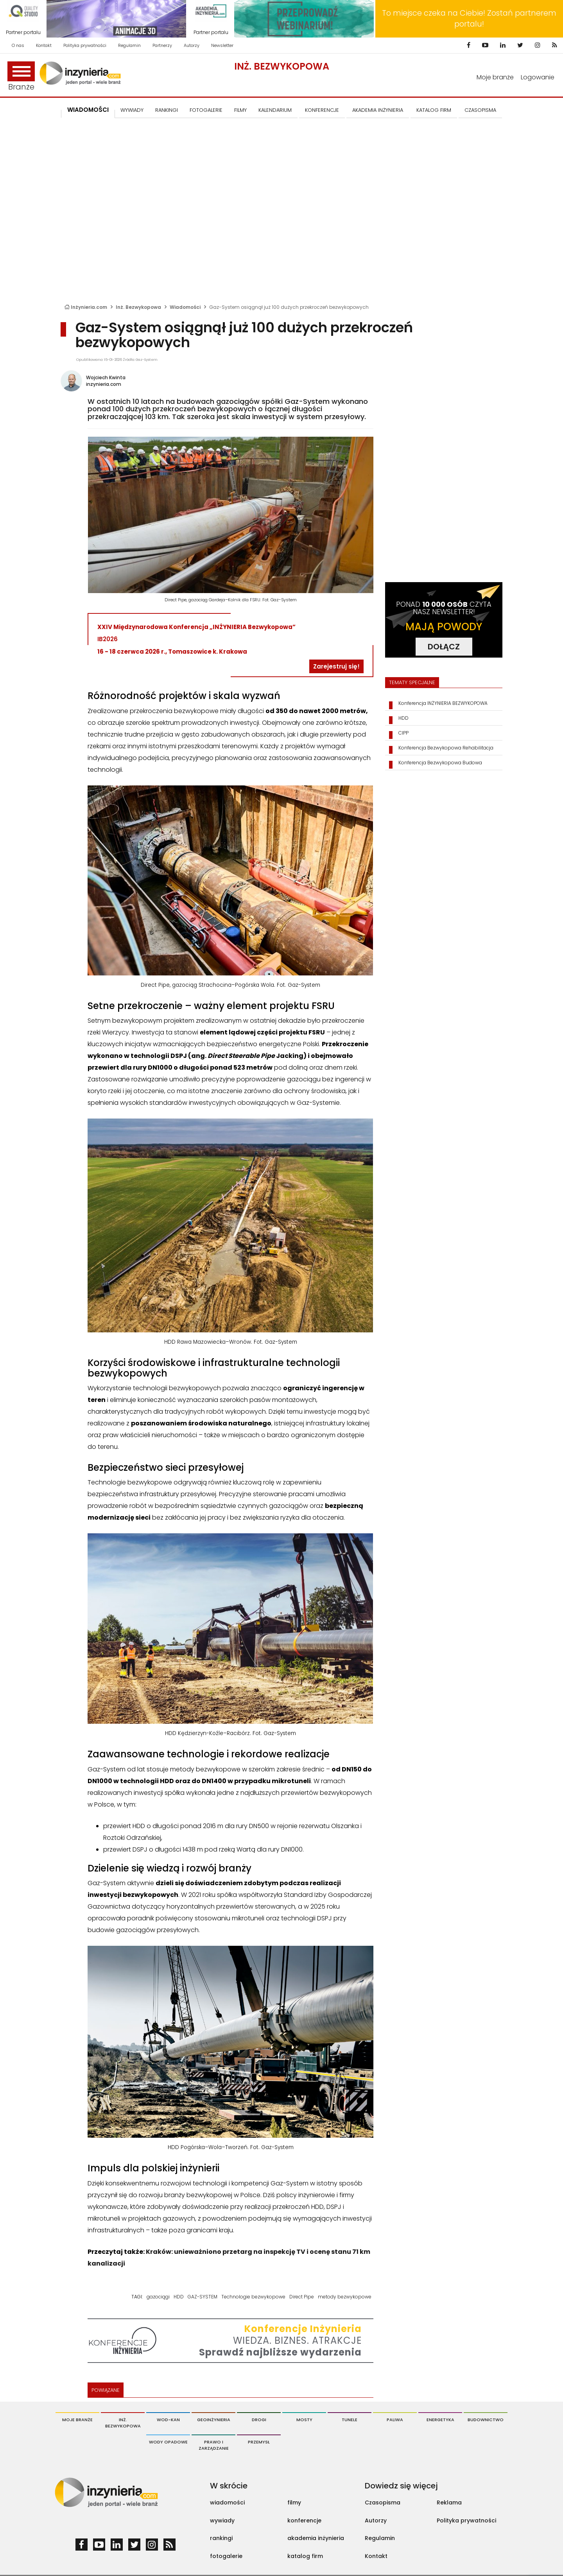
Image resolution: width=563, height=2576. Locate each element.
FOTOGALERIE (206, 110)
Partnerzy (162, 45)
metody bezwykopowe (344, 2296)
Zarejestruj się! (336, 666)
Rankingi (166, 110)
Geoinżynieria (213, 2419)
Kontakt (44, 45)
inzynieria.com (103, 384)
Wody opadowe (168, 2442)
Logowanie (537, 77)
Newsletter (222, 45)
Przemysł (259, 2442)
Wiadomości (88, 110)
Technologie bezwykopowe (253, 2296)
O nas (18, 45)
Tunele (349, 2419)
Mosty (304, 2419)
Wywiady (131, 110)
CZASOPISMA (480, 110)
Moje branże (495, 77)
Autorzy (191, 45)
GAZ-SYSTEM (202, 2296)
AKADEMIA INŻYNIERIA (377, 110)
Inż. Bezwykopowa (281, 66)
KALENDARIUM (275, 110)
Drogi (259, 2419)
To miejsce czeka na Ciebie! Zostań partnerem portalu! (469, 18)
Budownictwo (486, 2419)
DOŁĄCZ (444, 646)
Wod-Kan (168, 2419)
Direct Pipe (301, 2296)
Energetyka (440, 2419)
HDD (179, 2296)
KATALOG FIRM (433, 110)
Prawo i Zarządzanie (214, 2445)
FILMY (240, 110)
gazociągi (158, 2296)
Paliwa (395, 2419)
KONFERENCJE (322, 110)
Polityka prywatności (84, 45)
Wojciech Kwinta (106, 377)
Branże (21, 76)
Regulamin (129, 45)
